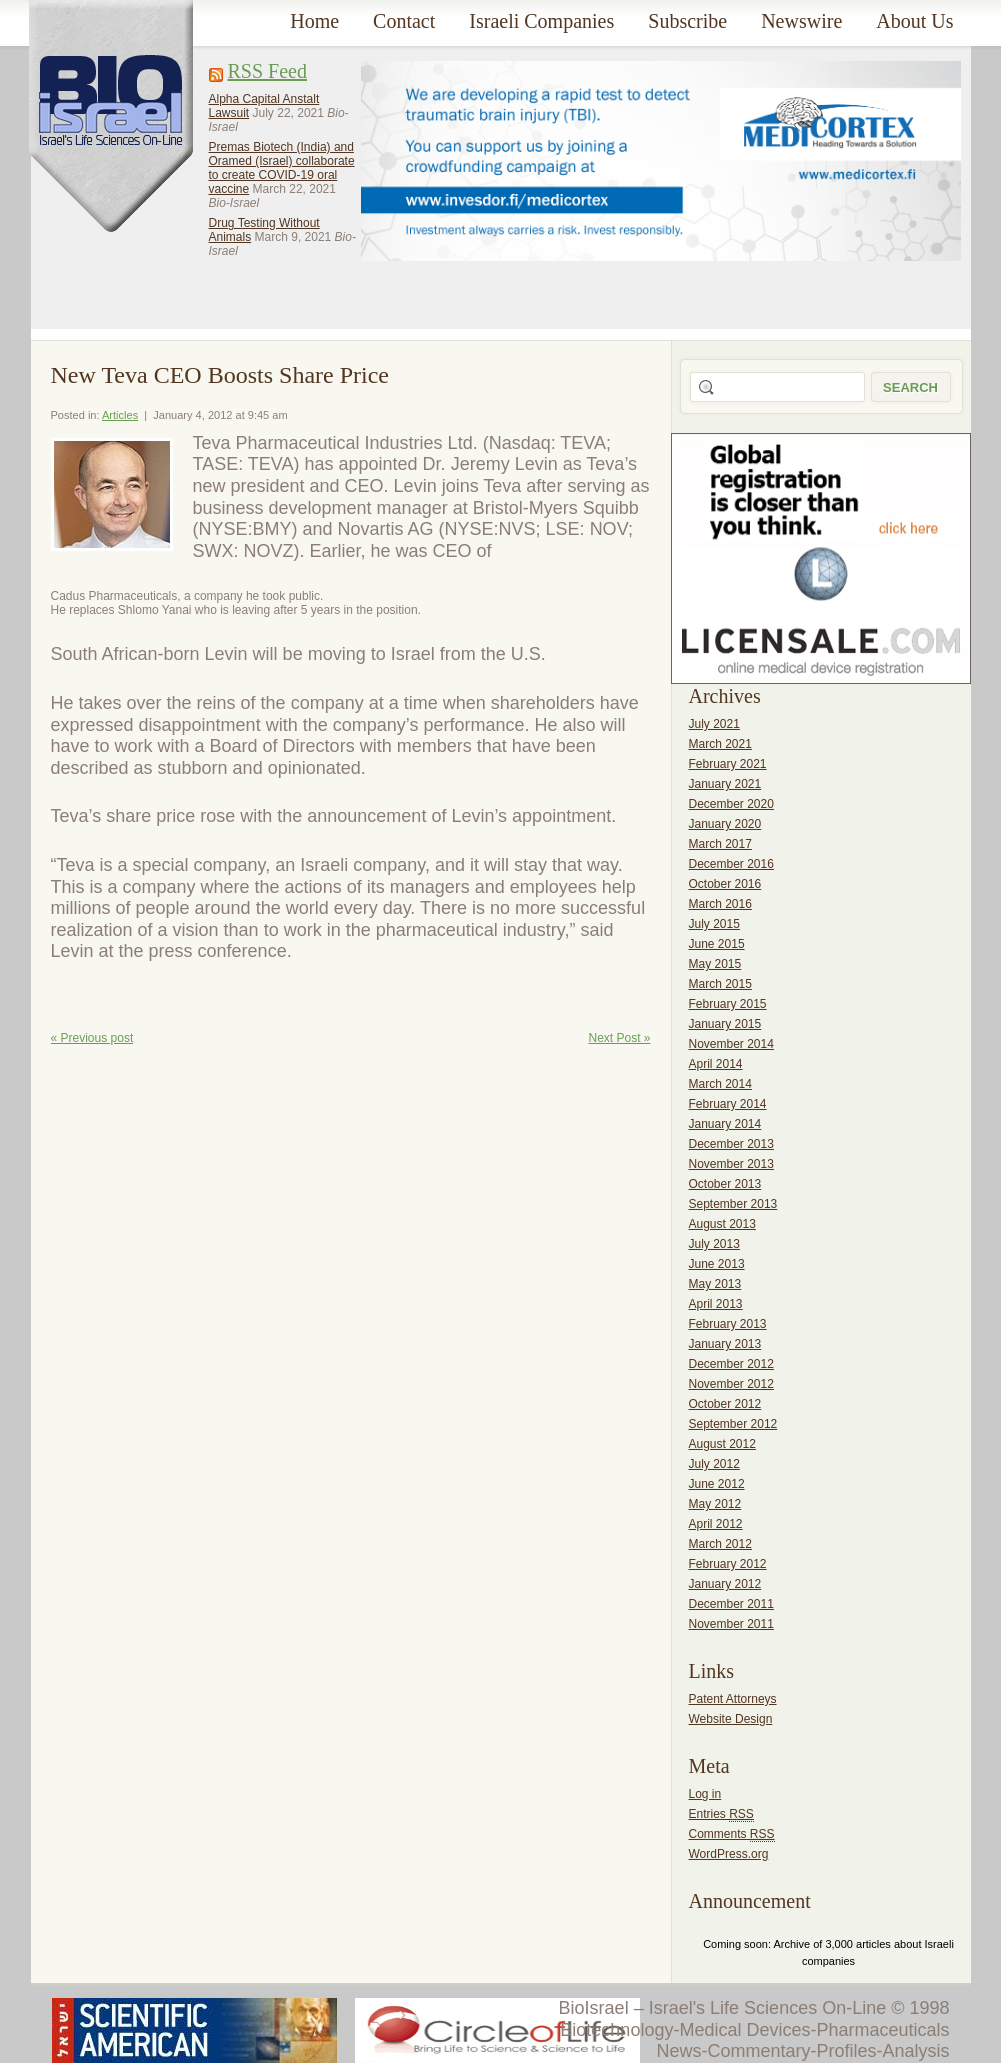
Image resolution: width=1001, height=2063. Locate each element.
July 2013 (714, 1244)
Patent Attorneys (733, 1699)
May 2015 (715, 964)
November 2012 (731, 1384)
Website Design (731, 1719)
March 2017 (720, 844)
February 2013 (728, 1324)
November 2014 (731, 1044)
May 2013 (715, 1284)
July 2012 (714, 1464)
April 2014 (716, 1064)
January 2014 (725, 1124)
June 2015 (717, 944)
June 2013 (717, 1264)
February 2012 (728, 1564)
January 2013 (725, 1344)
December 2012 (731, 1364)
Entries (721, 1814)
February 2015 (728, 1004)
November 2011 (731, 1624)
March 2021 (720, 744)
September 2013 (733, 1204)
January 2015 (725, 1024)
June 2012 (717, 1484)
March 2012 (720, 1544)
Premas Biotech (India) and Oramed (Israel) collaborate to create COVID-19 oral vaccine (282, 168)
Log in (705, 1794)
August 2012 (722, 1444)
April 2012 (716, 1524)
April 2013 (716, 1304)
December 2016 (731, 864)
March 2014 (720, 1084)
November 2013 (731, 1164)
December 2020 (731, 804)
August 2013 (722, 1224)
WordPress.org (729, 1854)
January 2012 (725, 1584)
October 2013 (725, 1184)
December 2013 (731, 1144)
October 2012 (725, 1404)
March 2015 (720, 984)
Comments (732, 1834)
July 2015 (714, 924)
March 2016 (720, 904)
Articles (120, 415)
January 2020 (725, 824)
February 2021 (728, 764)
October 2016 (725, 884)
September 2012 (733, 1424)
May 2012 (715, 1504)
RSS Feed (267, 71)
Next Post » (619, 1038)
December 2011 (731, 1604)
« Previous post (92, 1038)
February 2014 (728, 1104)
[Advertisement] (437, 179)
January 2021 (725, 784)
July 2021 (714, 724)
